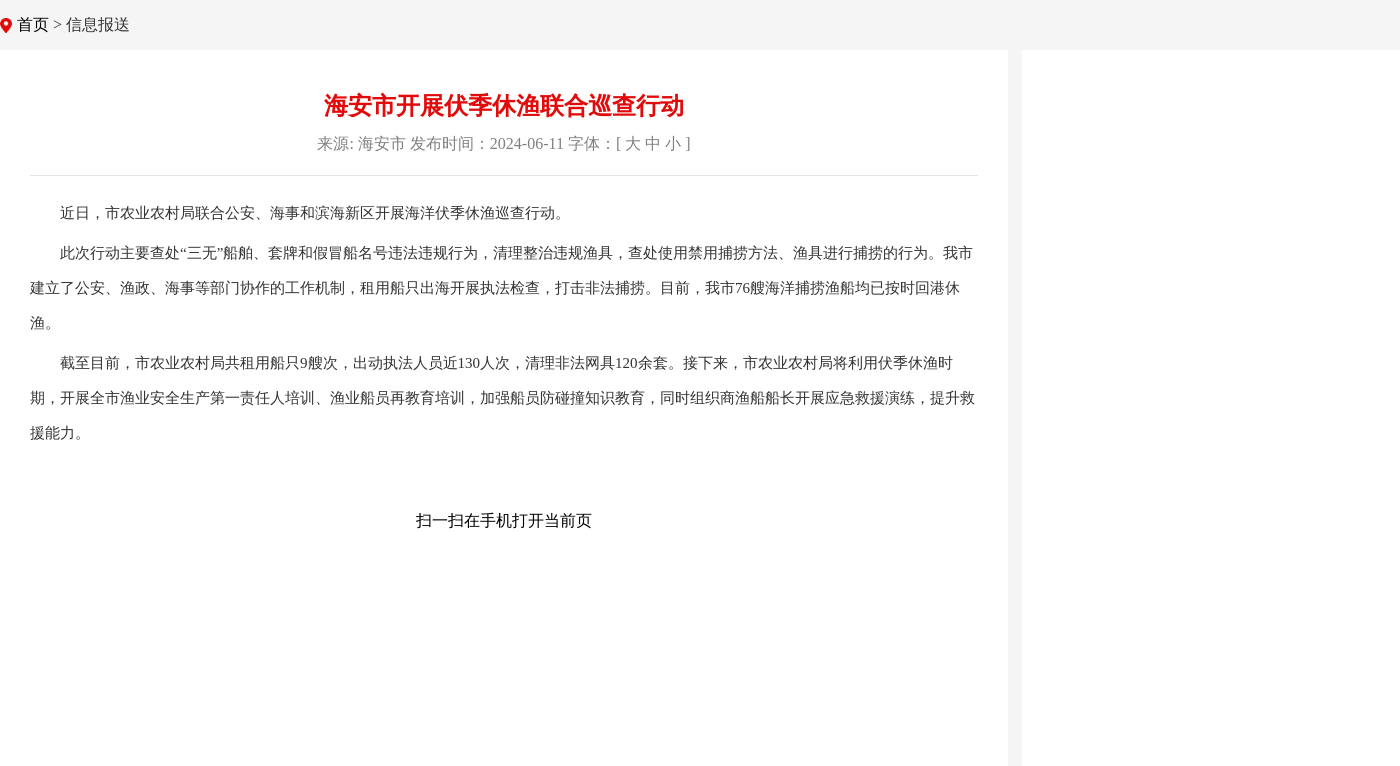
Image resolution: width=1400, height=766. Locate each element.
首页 (33, 24)
